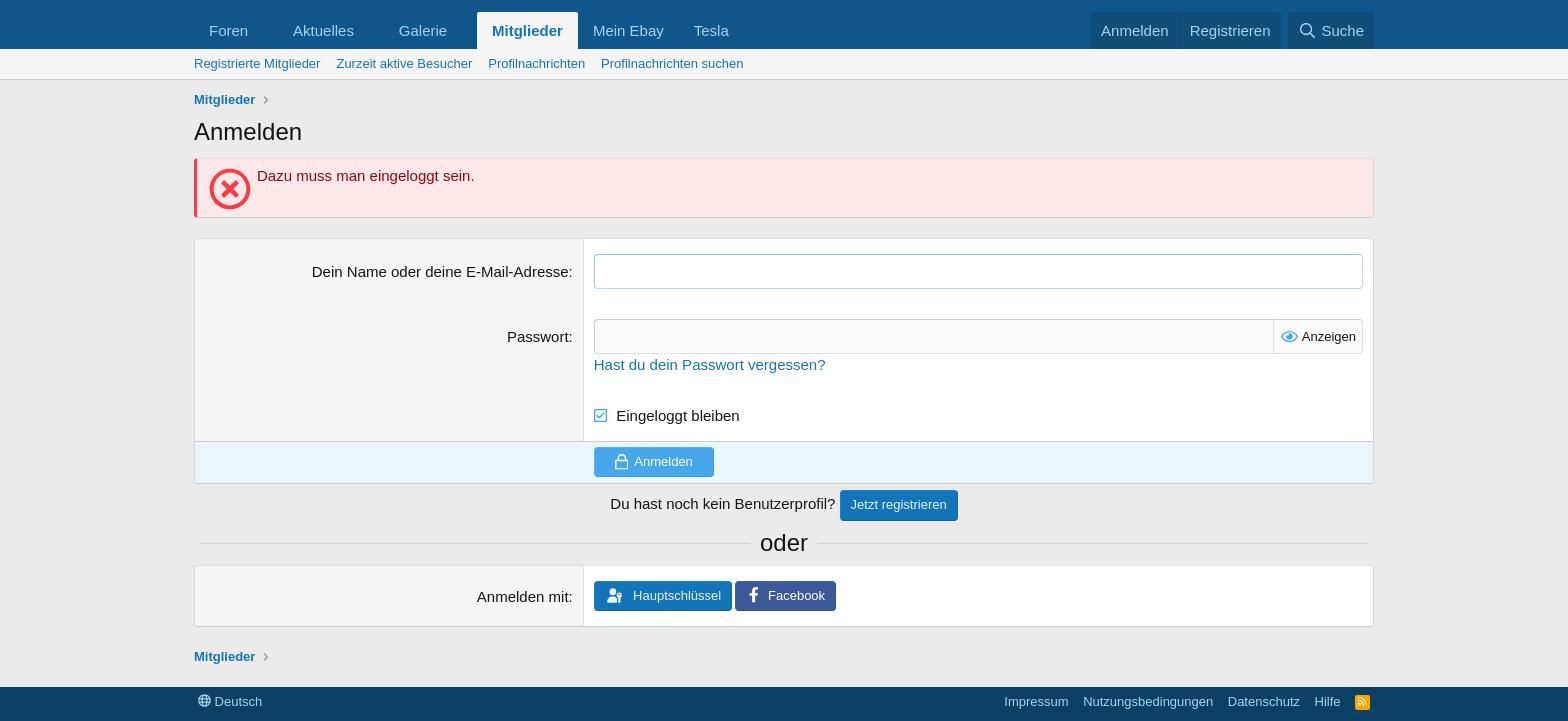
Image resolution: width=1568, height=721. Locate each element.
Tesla (711, 30)
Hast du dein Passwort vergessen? (710, 364)
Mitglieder (527, 30)
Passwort (538, 336)
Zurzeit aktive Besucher (404, 63)
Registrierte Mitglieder (257, 63)
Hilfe (1328, 701)
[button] (264, 30)
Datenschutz (1264, 701)
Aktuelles (323, 30)
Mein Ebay (628, 30)
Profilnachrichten (536, 63)
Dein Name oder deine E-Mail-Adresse (440, 271)
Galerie (423, 30)
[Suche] (1331, 30)
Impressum (1036, 701)
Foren (228, 30)
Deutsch (230, 701)
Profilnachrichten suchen (672, 63)
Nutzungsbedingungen (1148, 701)
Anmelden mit (523, 596)
